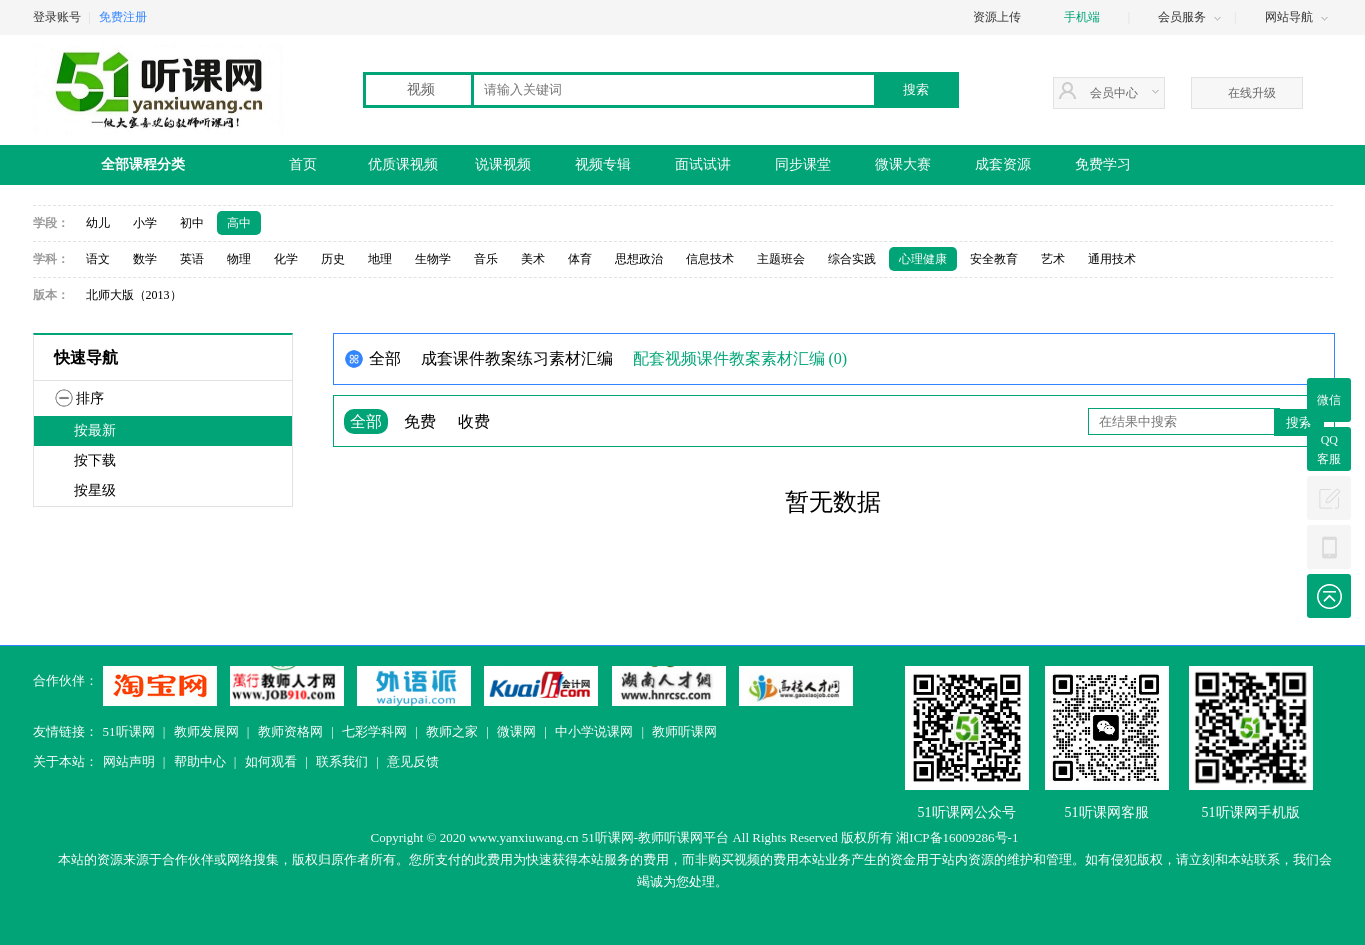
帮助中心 (200, 761)
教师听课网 (684, 731)
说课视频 (503, 164)
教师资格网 (290, 731)
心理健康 (923, 259)
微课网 (516, 731)
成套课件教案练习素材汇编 (517, 358)
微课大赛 (903, 164)
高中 (239, 223)
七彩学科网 (374, 731)
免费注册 (123, 17)
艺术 (1053, 259)
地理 (380, 259)
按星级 (95, 490)
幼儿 (98, 223)
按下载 (95, 460)
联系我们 (342, 761)
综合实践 (852, 259)
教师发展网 (206, 731)
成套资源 (1003, 164)
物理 (239, 259)
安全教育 (994, 259)
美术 (533, 259)
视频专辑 (603, 164)
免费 (420, 421)
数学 (145, 259)
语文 (98, 259)
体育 (580, 259)
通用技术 (1112, 259)
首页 (303, 164)
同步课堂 (803, 164)
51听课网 (129, 731)
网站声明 (129, 761)
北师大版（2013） (134, 295)
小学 (145, 223)
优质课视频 (403, 164)
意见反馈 (413, 761)
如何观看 (271, 761)
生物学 (433, 259)
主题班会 (781, 259)
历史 (333, 259)
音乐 (486, 259)
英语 (192, 259)
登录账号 (57, 17)
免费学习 (1103, 164)
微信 (1329, 400)
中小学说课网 (594, 731)
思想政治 (639, 259)
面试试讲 (703, 164)
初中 (192, 223)
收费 (474, 421)
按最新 (95, 430)
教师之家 (452, 731)
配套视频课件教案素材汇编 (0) (740, 358)
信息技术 (710, 259)
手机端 (1082, 17)
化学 (286, 259)
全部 (366, 421)
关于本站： (65, 761)
